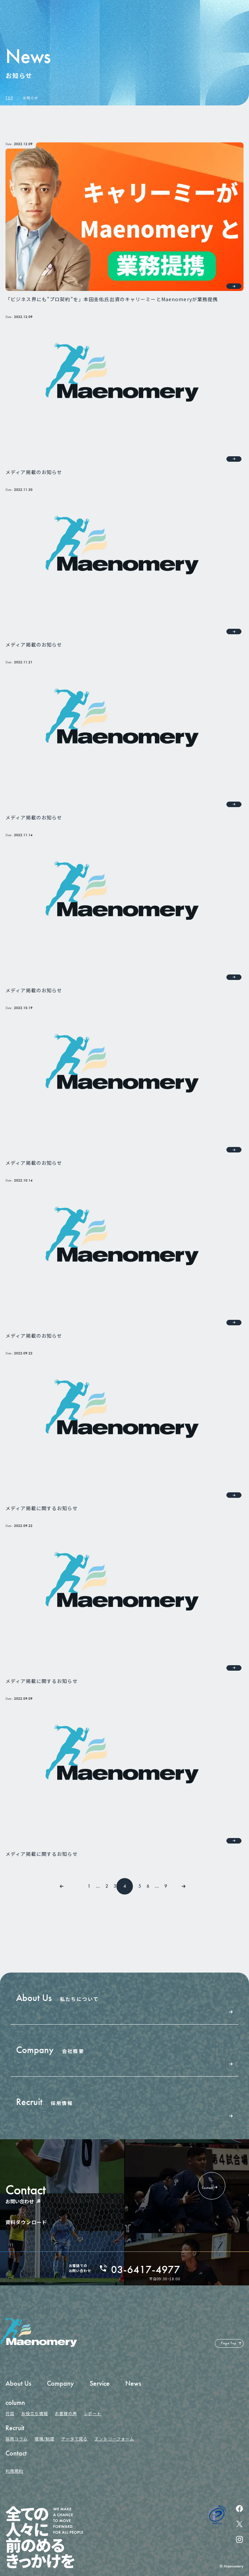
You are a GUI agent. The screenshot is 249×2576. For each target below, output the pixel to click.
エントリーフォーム (114, 2438)
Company (60, 2383)
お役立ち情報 (34, 2413)
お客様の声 (66, 2413)
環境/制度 (44, 2438)
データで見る (74, 2438)
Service (100, 2383)
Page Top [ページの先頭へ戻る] (229, 2343)
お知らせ (30, 98)
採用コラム (16, 2438)
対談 (9, 2413)
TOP (9, 98)
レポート (93, 2413)
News (133, 2383)
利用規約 (14, 2471)
